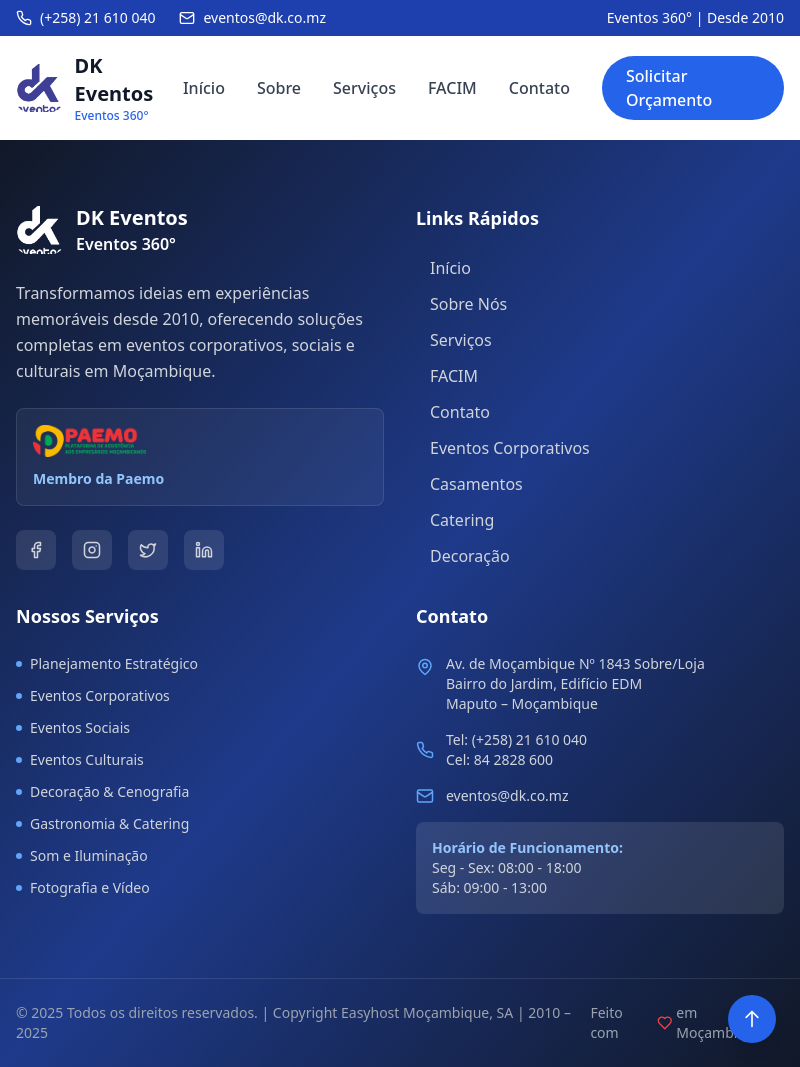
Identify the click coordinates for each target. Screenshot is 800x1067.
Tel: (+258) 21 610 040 (516, 739)
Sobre (279, 88)
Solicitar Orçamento (669, 88)
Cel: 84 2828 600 (499, 759)
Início (204, 88)
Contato (539, 88)
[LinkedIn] (204, 550)
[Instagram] (92, 550)
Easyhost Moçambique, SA (427, 1012)
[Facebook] (36, 550)
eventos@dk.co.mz (507, 795)
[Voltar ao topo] (752, 1019)
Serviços (364, 88)
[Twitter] (148, 550)
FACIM (452, 88)
